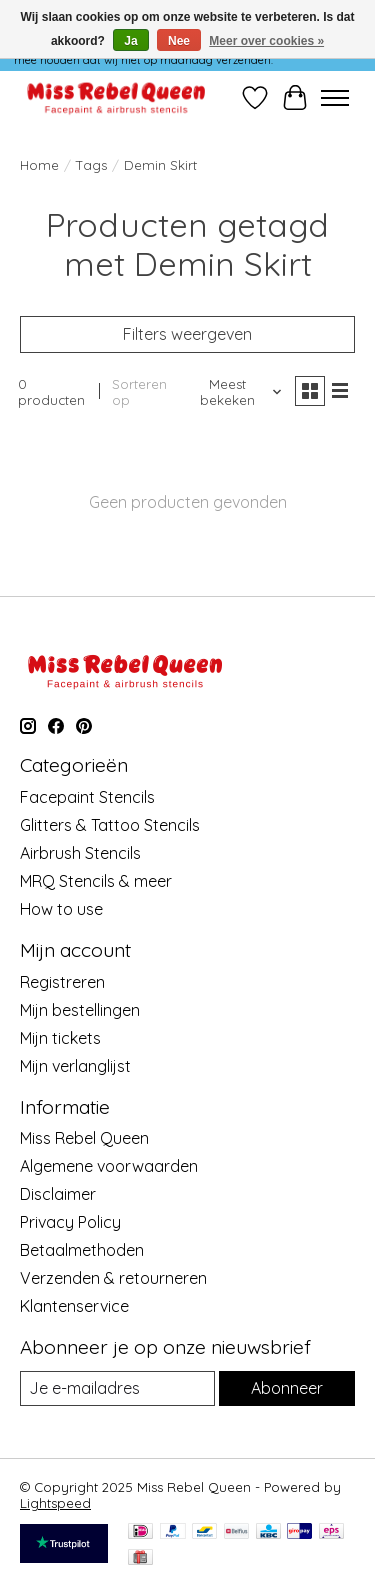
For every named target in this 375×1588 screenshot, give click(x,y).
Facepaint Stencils (87, 797)
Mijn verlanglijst (75, 1066)
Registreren (62, 982)
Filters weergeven (187, 334)
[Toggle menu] (335, 98)
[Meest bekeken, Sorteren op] (235, 392)
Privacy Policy (70, 1222)
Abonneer (287, 1388)
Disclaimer (58, 1194)
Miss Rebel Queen (84, 1138)
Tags (91, 165)
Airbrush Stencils (80, 853)
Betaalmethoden (82, 1250)
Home (39, 165)
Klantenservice (74, 1306)
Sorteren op (139, 392)
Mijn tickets (60, 1038)
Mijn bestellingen (80, 1010)
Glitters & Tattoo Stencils (110, 825)
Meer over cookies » (266, 41)
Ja (130, 41)
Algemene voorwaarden (109, 1166)
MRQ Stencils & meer (96, 881)
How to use (61, 909)
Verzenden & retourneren (113, 1278)
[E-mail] (117, 1388)
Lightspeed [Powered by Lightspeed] (55, 1503)
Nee (179, 41)
